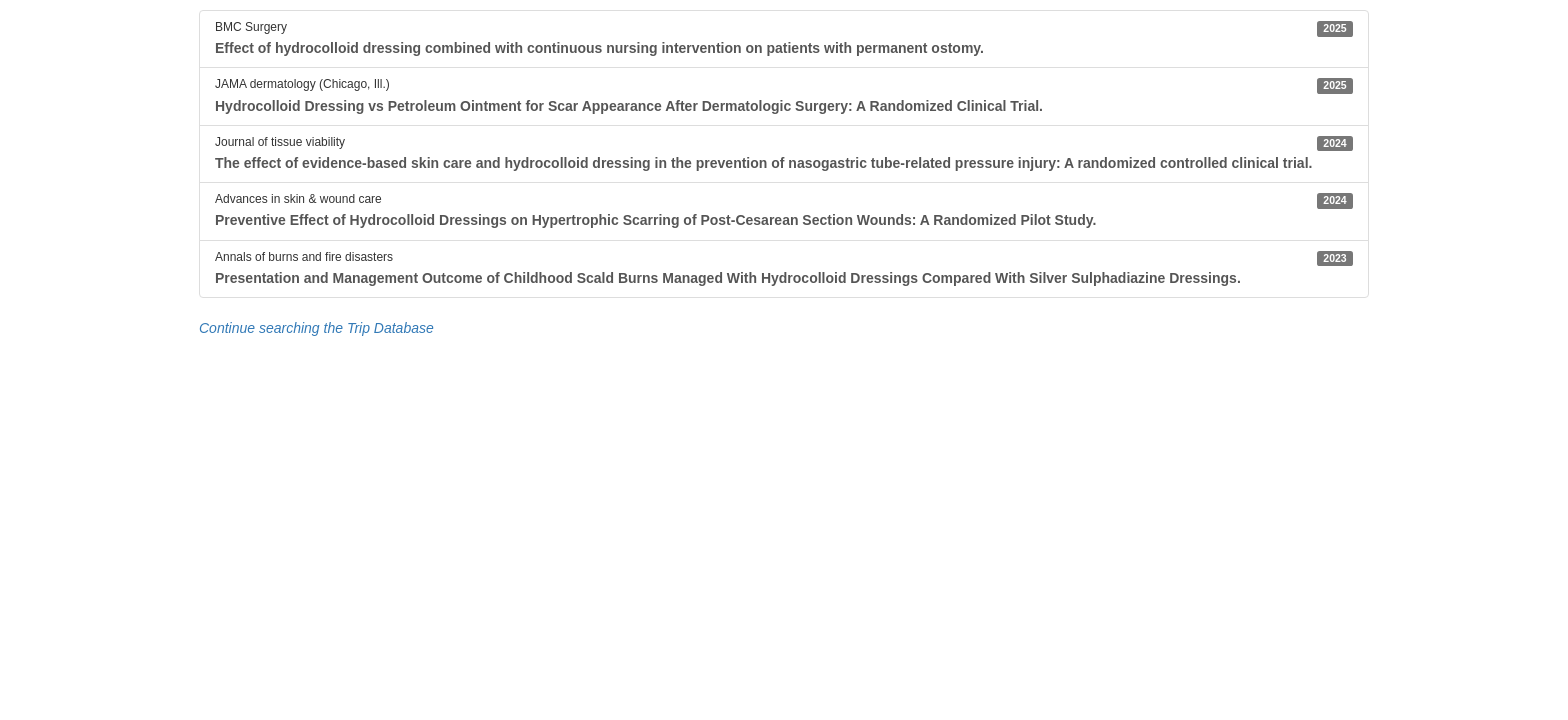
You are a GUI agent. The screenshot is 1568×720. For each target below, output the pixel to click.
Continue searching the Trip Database (316, 328)
